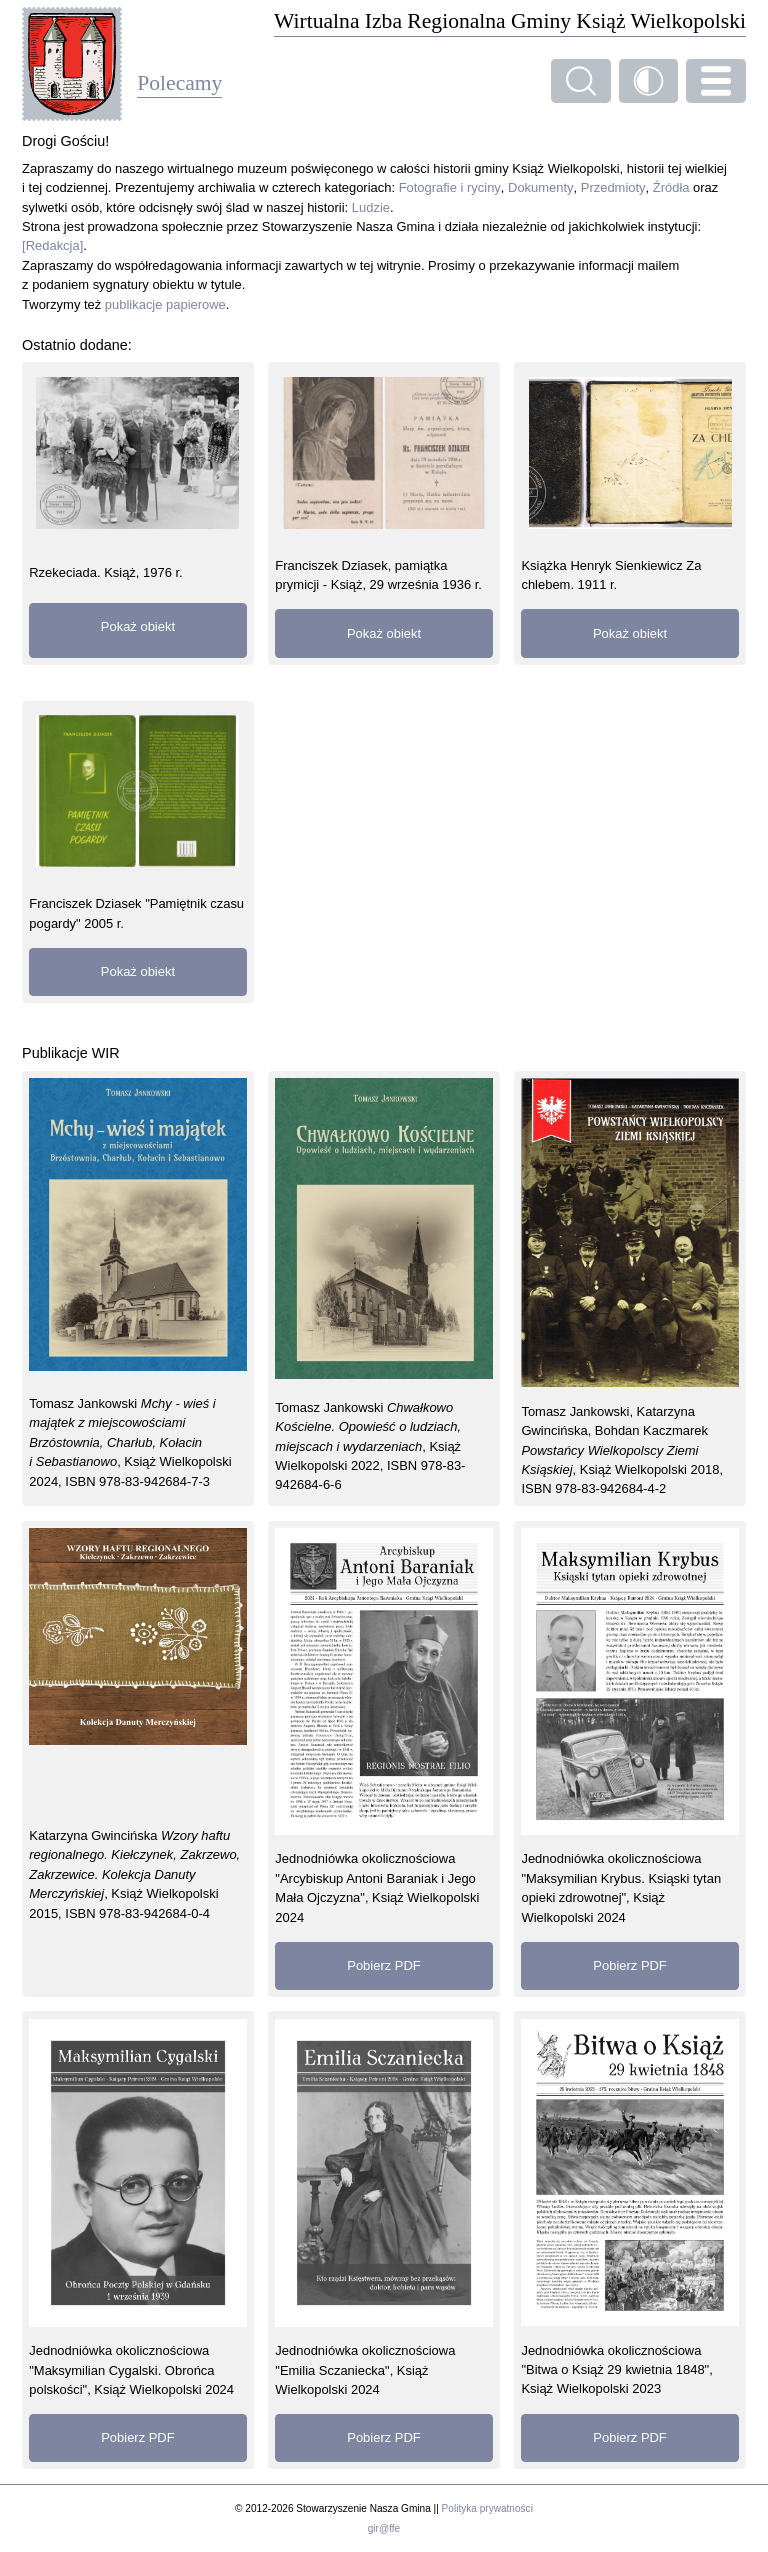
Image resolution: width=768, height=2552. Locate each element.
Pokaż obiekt (138, 626)
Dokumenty (541, 187)
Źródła (671, 187)
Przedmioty (613, 187)
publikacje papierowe (165, 304)
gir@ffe (384, 2528)
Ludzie (371, 207)
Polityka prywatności (487, 2508)
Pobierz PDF (383, 1965)
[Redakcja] (52, 245)
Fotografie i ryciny (450, 187)
